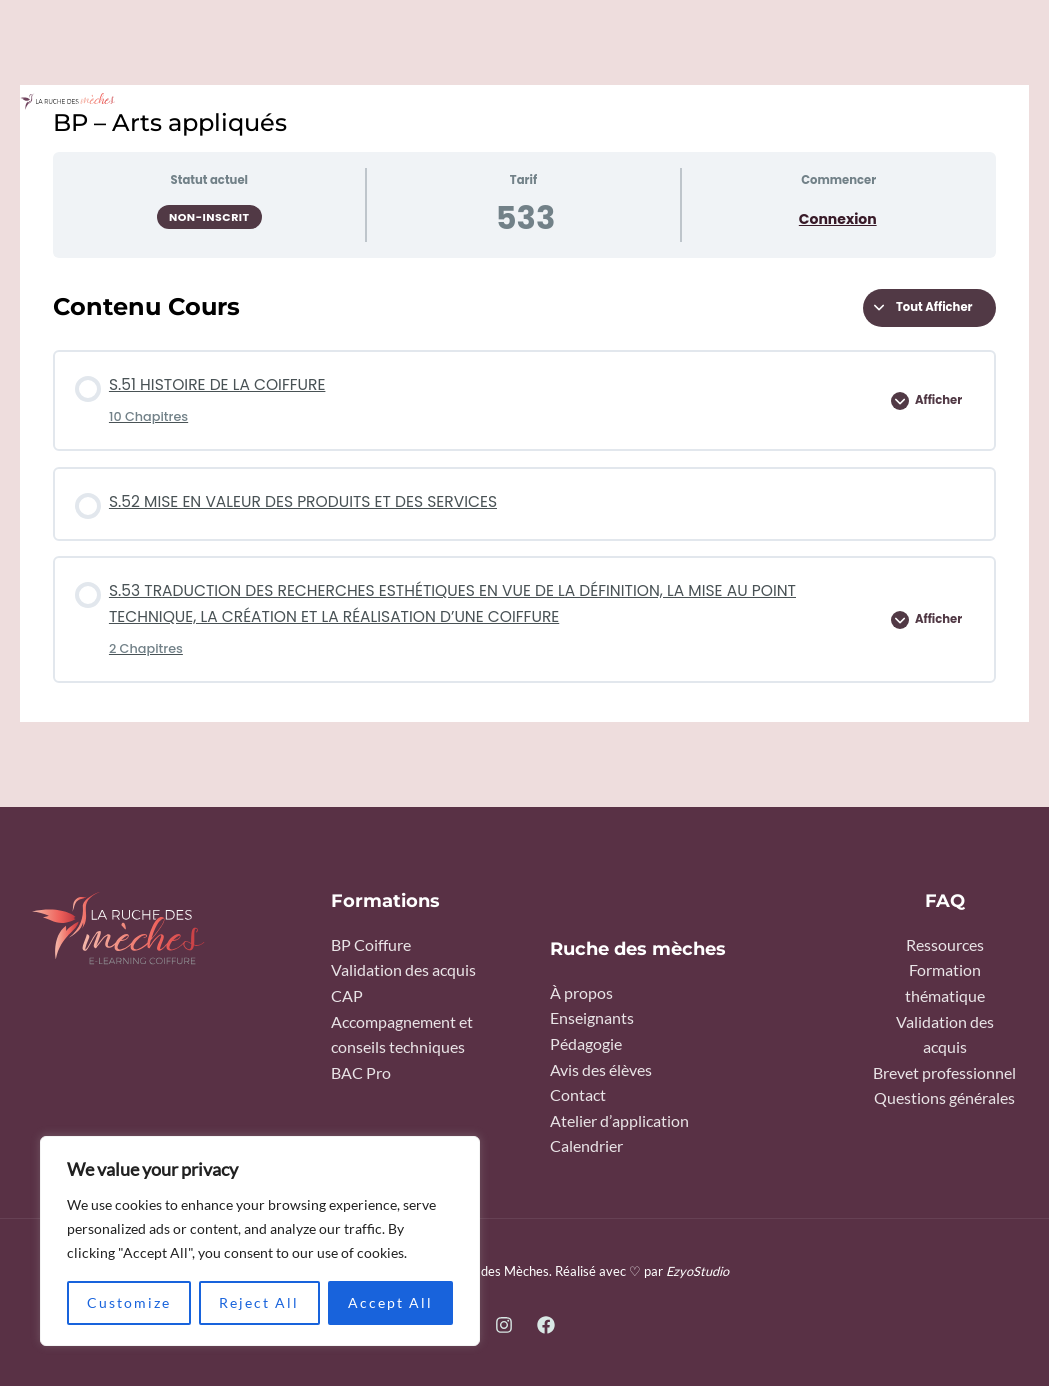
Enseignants (592, 1018)
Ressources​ (945, 945)
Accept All (390, 1302)
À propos (581, 993)
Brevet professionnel (944, 1073)
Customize (129, 1302)
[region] (260, 1241)
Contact (578, 1095)
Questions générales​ (944, 1098)
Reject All (259, 1302)
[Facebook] (546, 1325)
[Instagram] (504, 1325)
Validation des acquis (403, 970)
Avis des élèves (601, 1070)
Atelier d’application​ (619, 1121)
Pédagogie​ (586, 1044)
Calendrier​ (586, 1146)
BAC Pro (361, 1073)
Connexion (838, 219)
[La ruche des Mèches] (68, 102)
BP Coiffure (371, 945)
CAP (347, 996)
